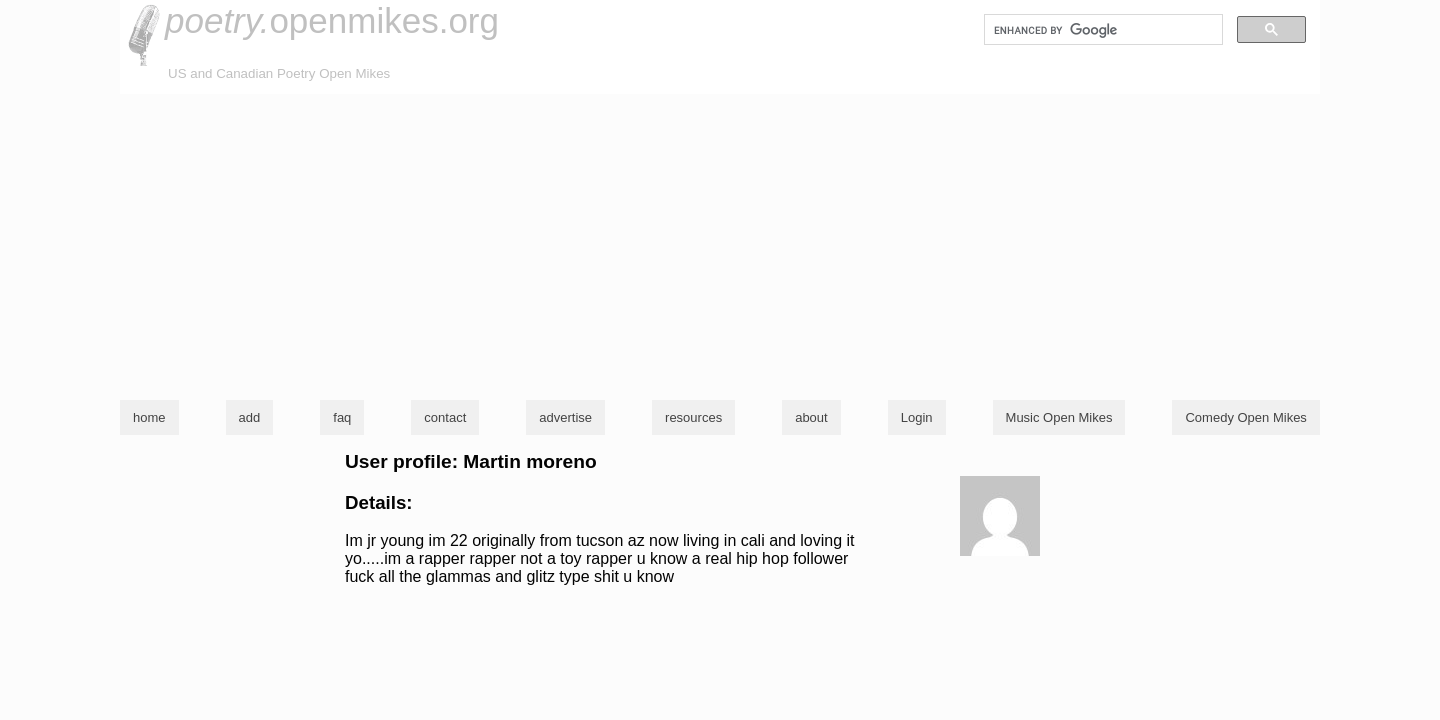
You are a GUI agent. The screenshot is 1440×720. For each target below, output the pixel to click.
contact (445, 417)
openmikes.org (332, 20)
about (811, 417)
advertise (565, 417)
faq (342, 417)
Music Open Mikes (1059, 417)
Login (917, 417)
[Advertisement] (720, 244)
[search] (1101, 30)
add (250, 417)
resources (693, 417)
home (149, 417)
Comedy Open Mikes (1245, 417)
